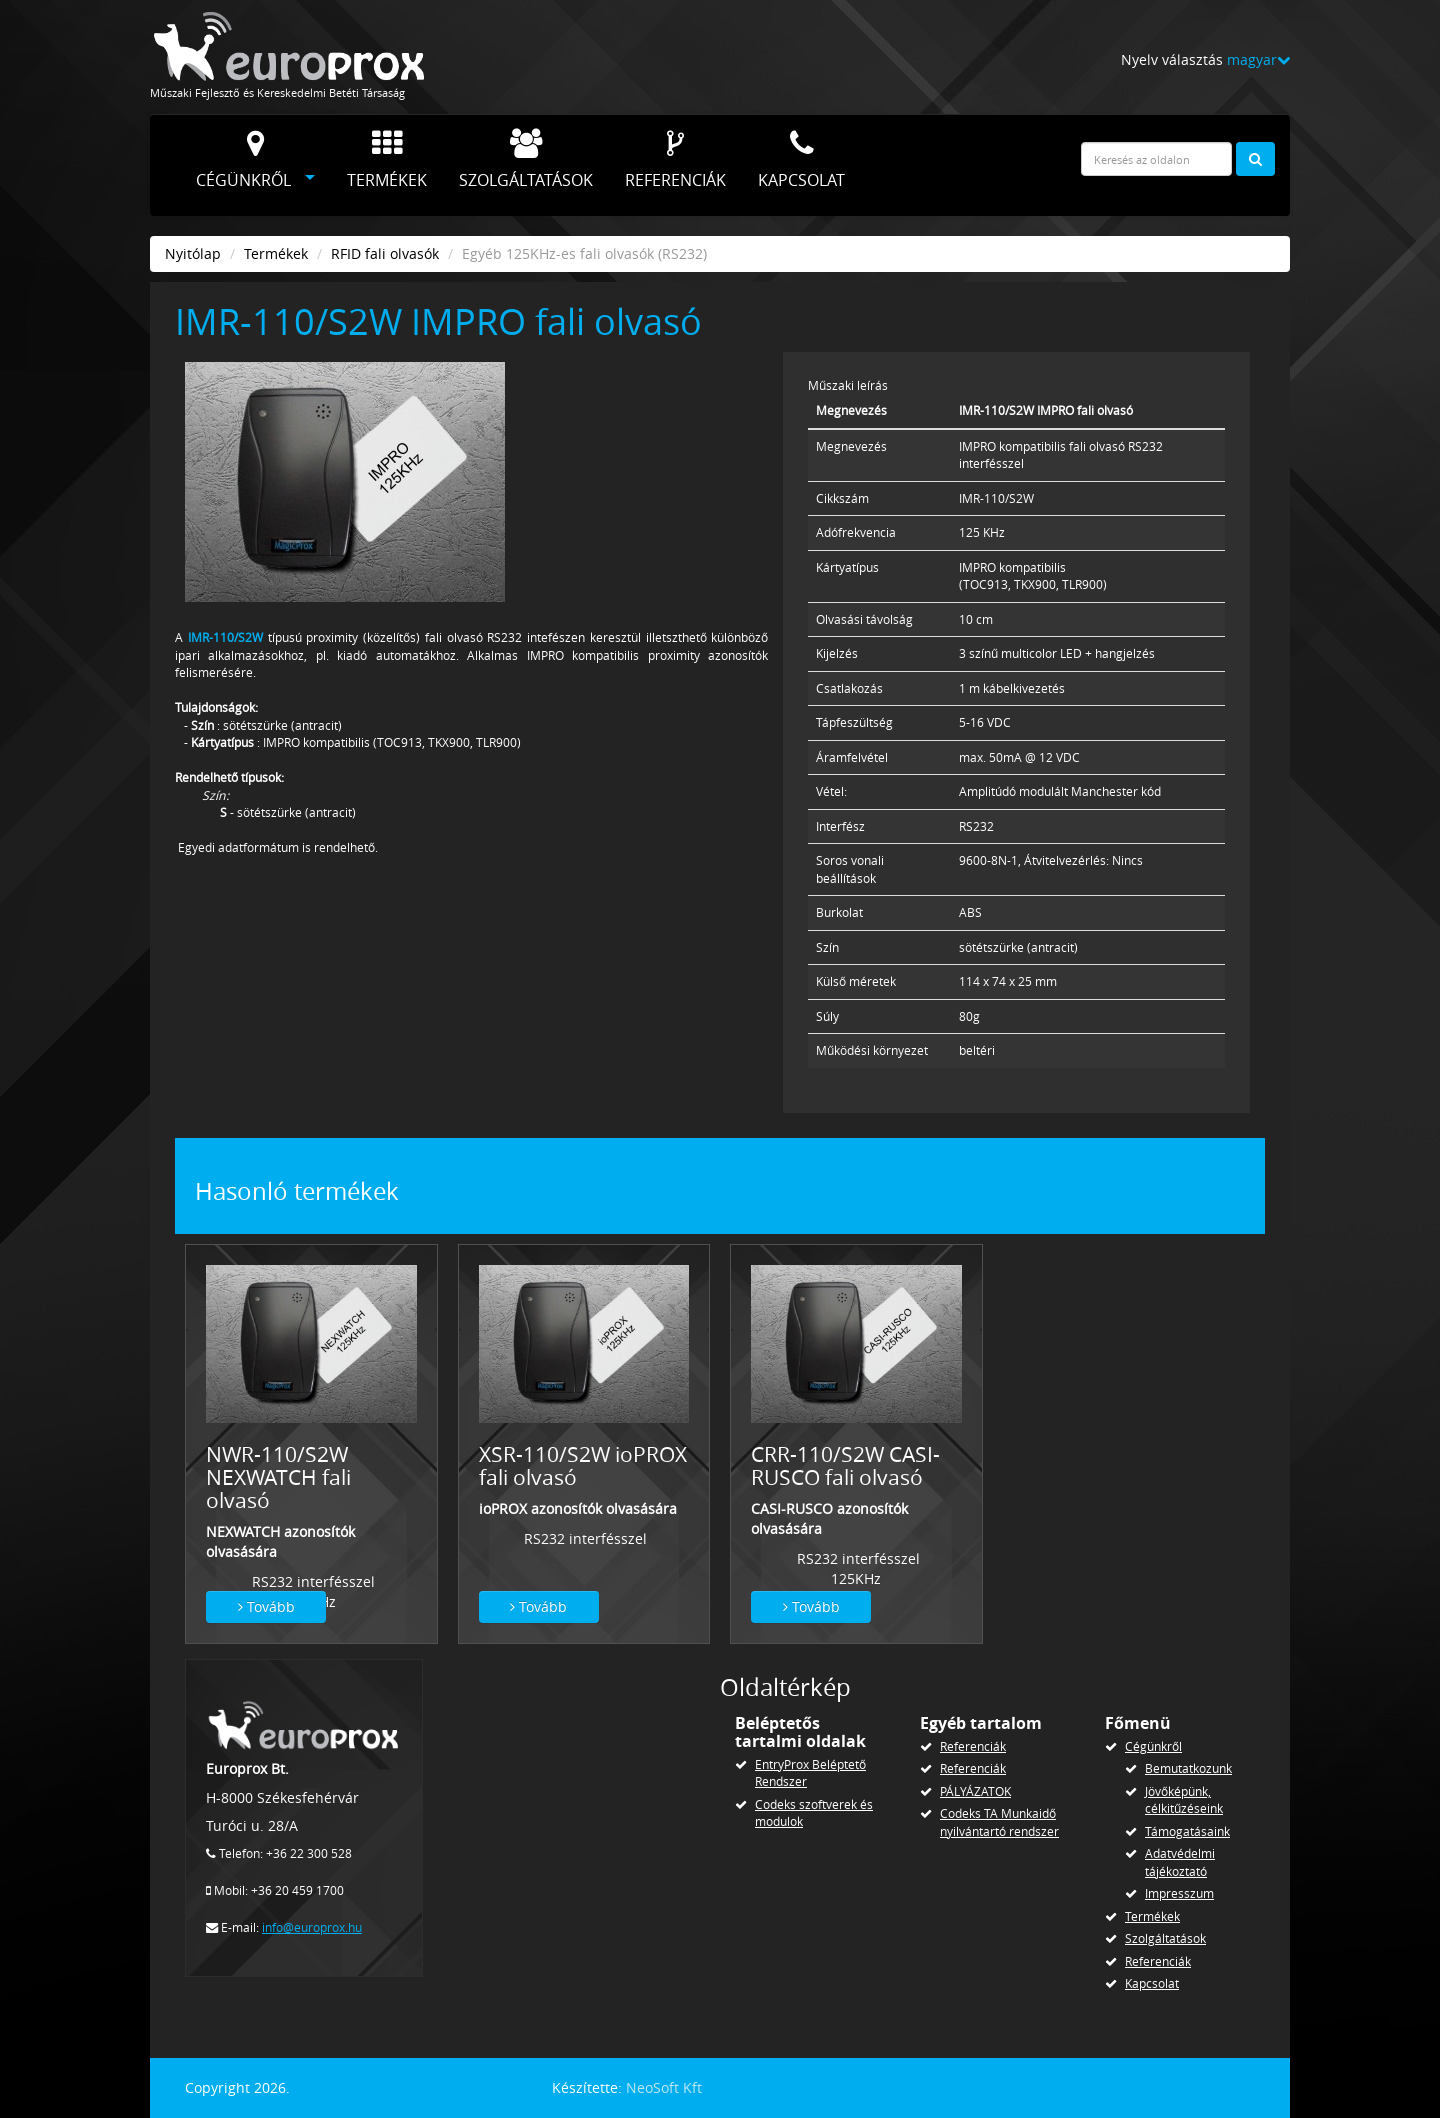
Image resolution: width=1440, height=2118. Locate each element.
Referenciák (675, 160)
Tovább (266, 1606)
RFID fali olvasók (385, 253)
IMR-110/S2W (225, 637)
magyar (1258, 59)
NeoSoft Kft (664, 2087)
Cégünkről (243, 160)
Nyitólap (193, 253)
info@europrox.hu (312, 1927)
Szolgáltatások (526, 160)
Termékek (387, 160)
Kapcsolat (801, 160)
